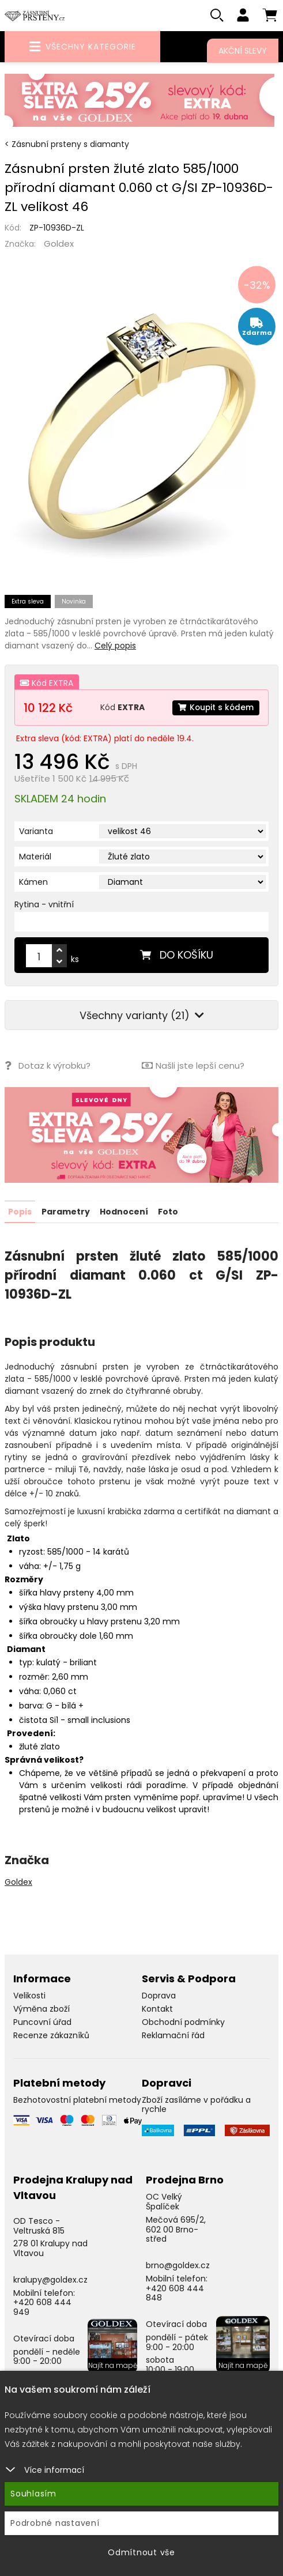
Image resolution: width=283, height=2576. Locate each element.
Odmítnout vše (141, 2552)
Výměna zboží (41, 2009)
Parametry (65, 1211)
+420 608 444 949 (42, 2307)
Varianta (36, 832)
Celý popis (115, 646)
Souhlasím (33, 2493)
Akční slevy (242, 50)
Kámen (33, 882)
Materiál (35, 857)
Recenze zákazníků (51, 2035)
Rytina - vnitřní (44, 905)
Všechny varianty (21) (142, 1016)
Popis (20, 1211)
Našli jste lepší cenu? (193, 1066)
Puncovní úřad (42, 2022)
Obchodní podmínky (183, 2022)
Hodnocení (124, 1211)
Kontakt (157, 2009)
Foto (168, 1211)
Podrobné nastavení (55, 2523)
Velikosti (29, 1995)
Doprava (159, 1995)
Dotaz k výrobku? (47, 1066)
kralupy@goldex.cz (50, 2279)
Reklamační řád (173, 2035)
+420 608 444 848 (175, 2292)
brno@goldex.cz (178, 2265)
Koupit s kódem (215, 708)
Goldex (59, 244)
